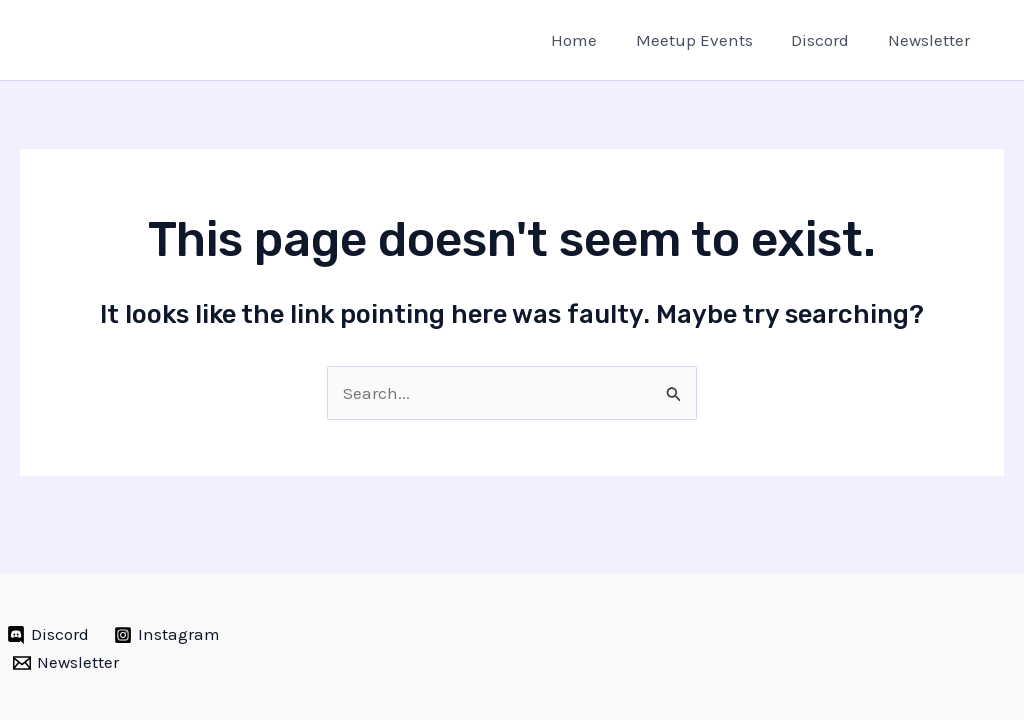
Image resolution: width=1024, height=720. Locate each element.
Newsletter (931, 40)
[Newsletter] (66, 663)
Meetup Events (705, 40)
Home (590, 40)
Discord (827, 40)
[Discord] (48, 635)
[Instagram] (168, 635)
